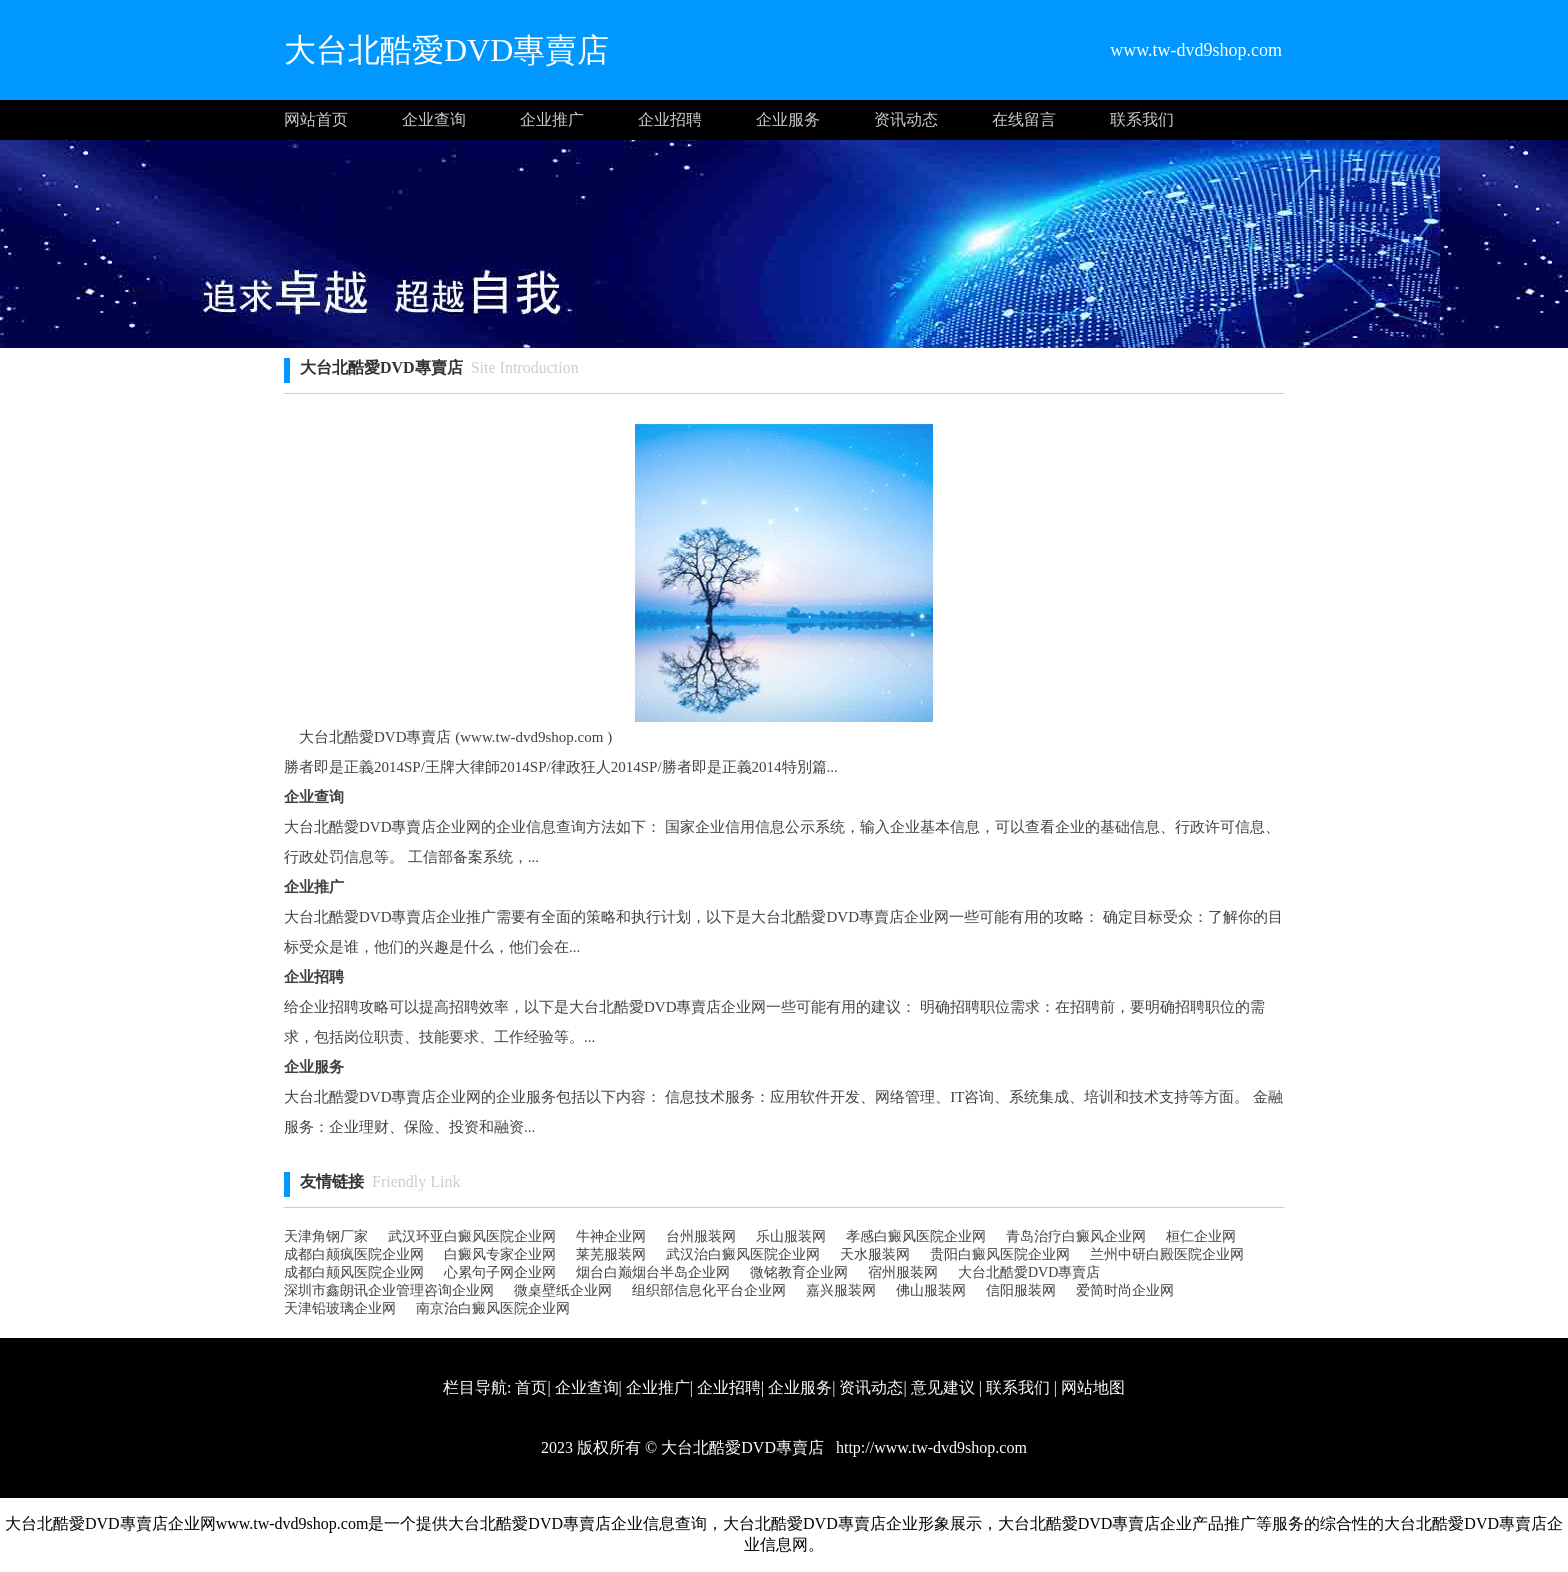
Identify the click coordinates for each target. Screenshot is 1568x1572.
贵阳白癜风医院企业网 (1000, 1254)
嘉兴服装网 (841, 1290)
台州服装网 (701, 1236)
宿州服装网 (903, 1272)
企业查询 (434, 119)
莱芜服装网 (611, 1254)
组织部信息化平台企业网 (709, 1290)
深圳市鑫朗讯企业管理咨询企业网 (389, 1290)
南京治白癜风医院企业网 (493, 1308)
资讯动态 (906, 119)
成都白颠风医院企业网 (354, 1272)
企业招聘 (670, 119)
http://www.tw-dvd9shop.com (929, 1447)
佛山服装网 (931, 1290)
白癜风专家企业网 (500, 1254)
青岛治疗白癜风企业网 (1076, 1236)
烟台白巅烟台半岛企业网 (653, 1272)
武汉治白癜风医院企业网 (743, 1254)
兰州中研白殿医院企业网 (1167, 1254)
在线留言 (1024, 119)
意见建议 (943, 1387)
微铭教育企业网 (799, 1272)
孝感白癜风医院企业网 (916, 1236)
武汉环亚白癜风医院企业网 (472, 1236)
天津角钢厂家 (326, 1236)
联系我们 (1142, 119)
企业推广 (552, 119)
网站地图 (1093, 1387)
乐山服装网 (791, 1236)
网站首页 (316, 119)
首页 (531, 1387)
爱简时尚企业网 (1125, 1290)
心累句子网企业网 (500, 1272)
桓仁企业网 (1201, 1236)
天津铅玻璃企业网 (340, 1308)
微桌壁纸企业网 (563, 1290)
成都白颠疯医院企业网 (354, 1254)
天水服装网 (875, 1254)
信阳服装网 (1021, 1290)
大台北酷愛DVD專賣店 (1029, 1272)
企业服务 (788, 119)
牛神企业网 (611, 1236)
